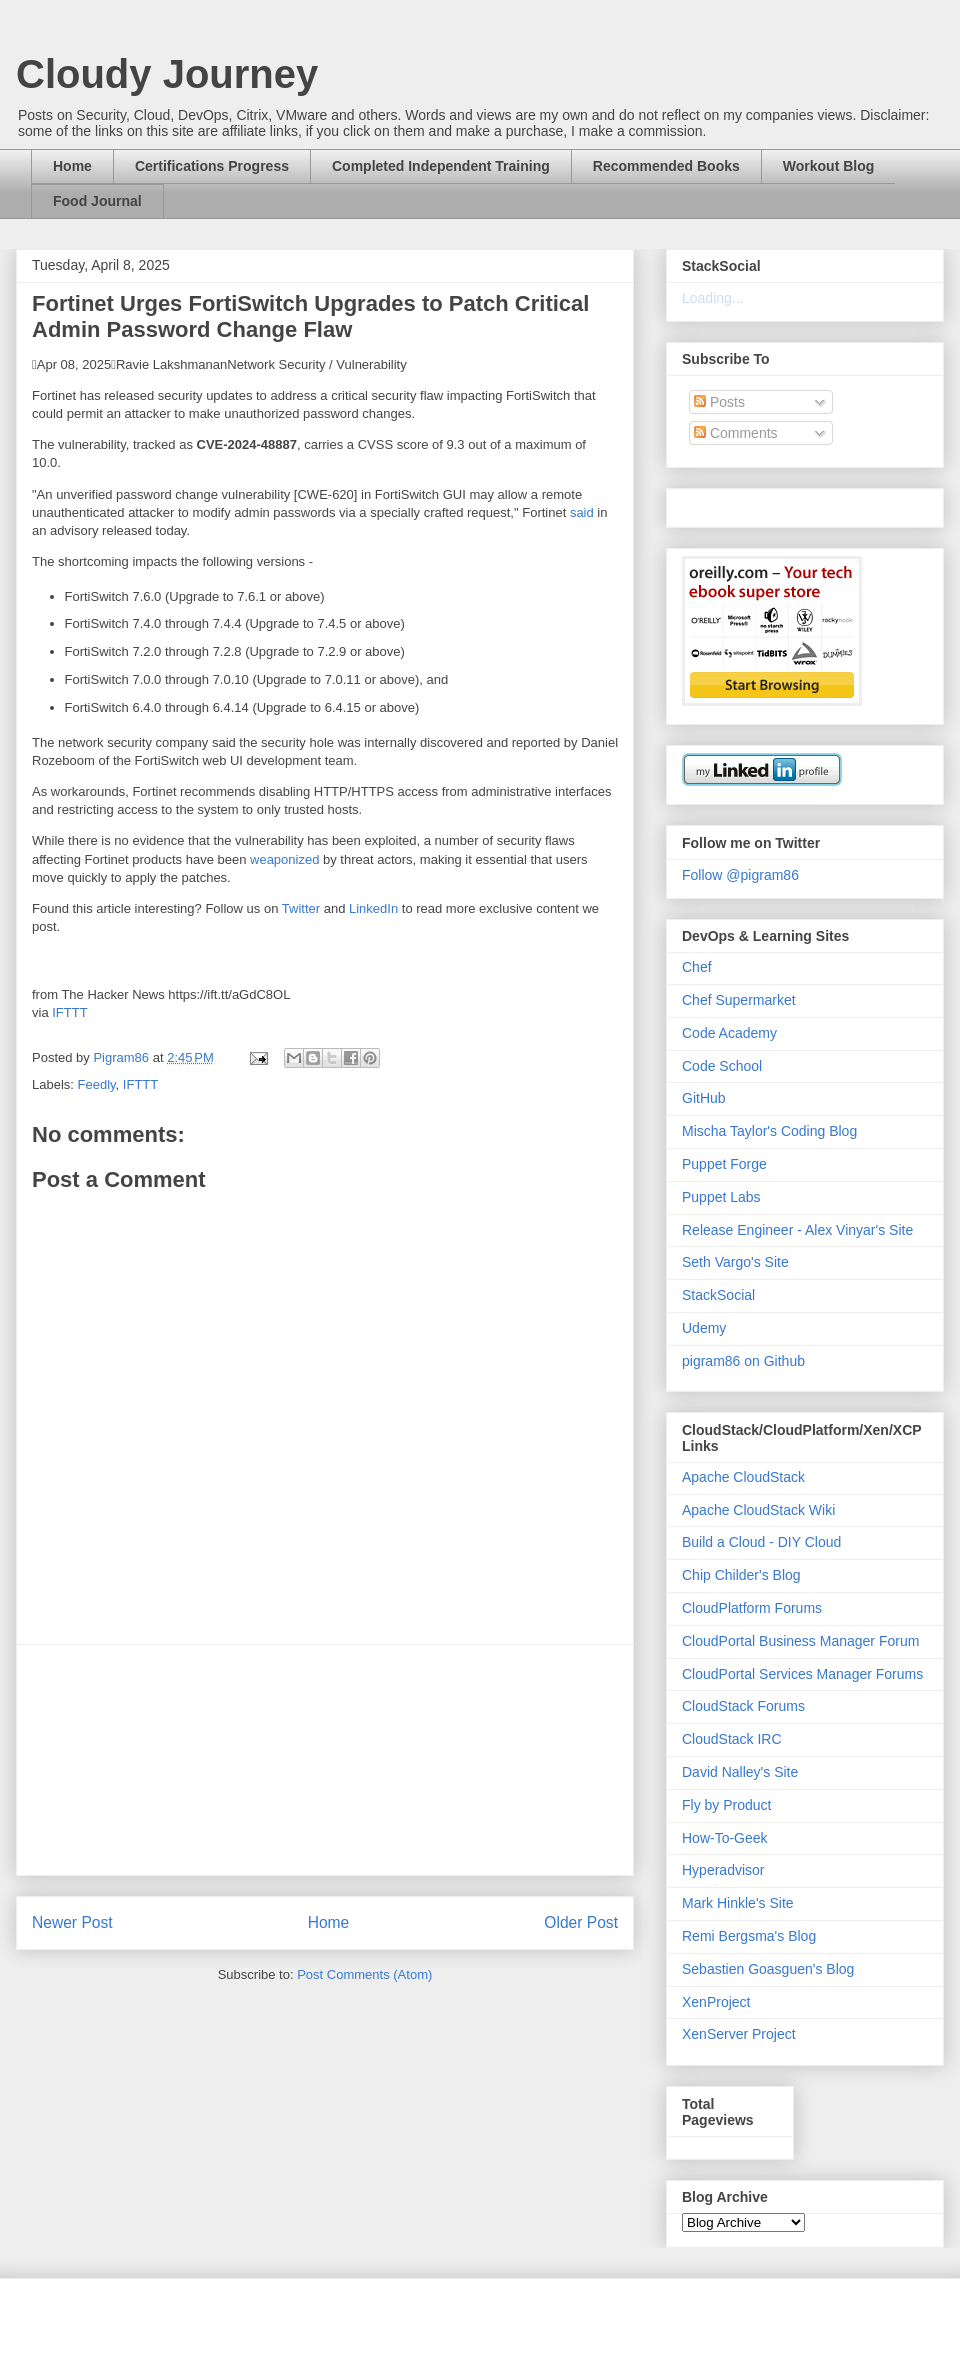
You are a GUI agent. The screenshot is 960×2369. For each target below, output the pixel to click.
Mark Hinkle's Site (738, 1903)
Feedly (97, 1084)
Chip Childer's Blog (741, 1575)
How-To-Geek (725, 1838)
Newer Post (72, 1922)
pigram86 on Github (743, 1361)
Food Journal (97, 201)
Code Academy (729, 1033)
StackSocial (718, 1295)
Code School (722, 1066)
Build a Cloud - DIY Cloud (761, 1542)
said (582, 512)
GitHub (704, 1098)
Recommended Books (666, 166)
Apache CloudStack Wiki (758, 1510)
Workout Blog (829, 166)
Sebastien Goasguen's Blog (768, 1969)
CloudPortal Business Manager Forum (800, 1641)
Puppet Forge (724, 1164)
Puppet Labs (721, 1197)
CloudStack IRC (732, 1739)
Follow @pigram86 (740, 875)
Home (72, 166)
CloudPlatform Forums (752, 1608)
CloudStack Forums (743, 1706)
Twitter (301, 908)
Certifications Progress (212, 166)
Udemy (704, 1328)
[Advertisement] (325, 1760)
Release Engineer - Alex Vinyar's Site (797, 1230)
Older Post (581, 1922)
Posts (719, 402)
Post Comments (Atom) (364, 1974)
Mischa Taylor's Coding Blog (769, 1131)
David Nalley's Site (740, 1772)
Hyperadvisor (723, 1870)
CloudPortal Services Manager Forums (802, 1674)
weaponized (284, 859)
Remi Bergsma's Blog (749, 1936)
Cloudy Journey (167, 74)
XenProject (716, 2002)
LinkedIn (373, 908)
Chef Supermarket (739, 1000)
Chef (697, 967)
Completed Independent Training (441, 166)
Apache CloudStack (743, 1477)
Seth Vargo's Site (735, 1262)
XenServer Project (739, 2034)
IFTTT (69, 1012)
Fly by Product (726, 1805)
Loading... (713, 298)
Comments (736, 433)
